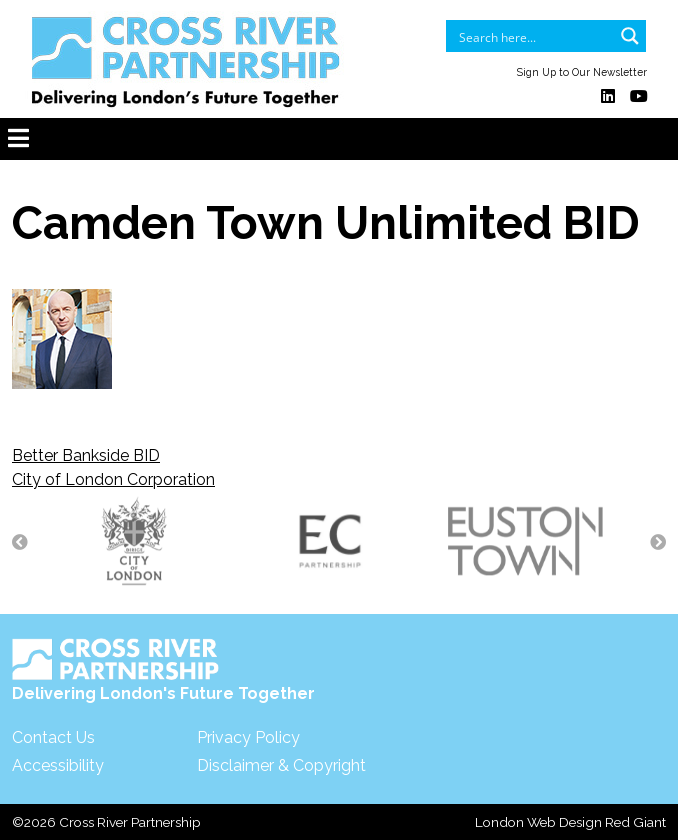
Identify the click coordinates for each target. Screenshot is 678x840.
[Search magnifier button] (630, 36)
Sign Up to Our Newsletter (582, 72)
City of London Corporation (113, 479)
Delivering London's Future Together (163, 670)
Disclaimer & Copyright (281, 765)
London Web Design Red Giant (570, 822)
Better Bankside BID (86, 455)
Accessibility (58, 765)
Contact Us (53, 737)
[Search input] (533, 36)
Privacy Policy (248, 737)
